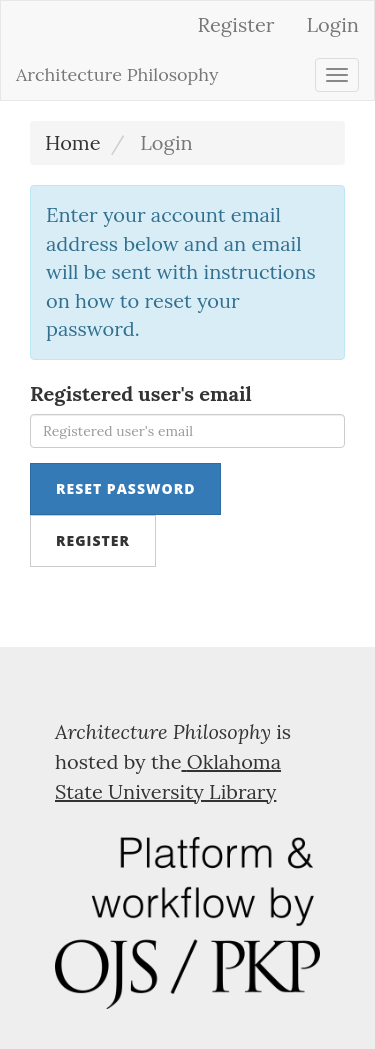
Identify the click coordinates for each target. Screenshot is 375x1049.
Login (332, 24)
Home (73, 142)
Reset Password (125, 488)
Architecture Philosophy (117, 74)
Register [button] (93, 540)
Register (236, 24)
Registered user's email (141, 393)
